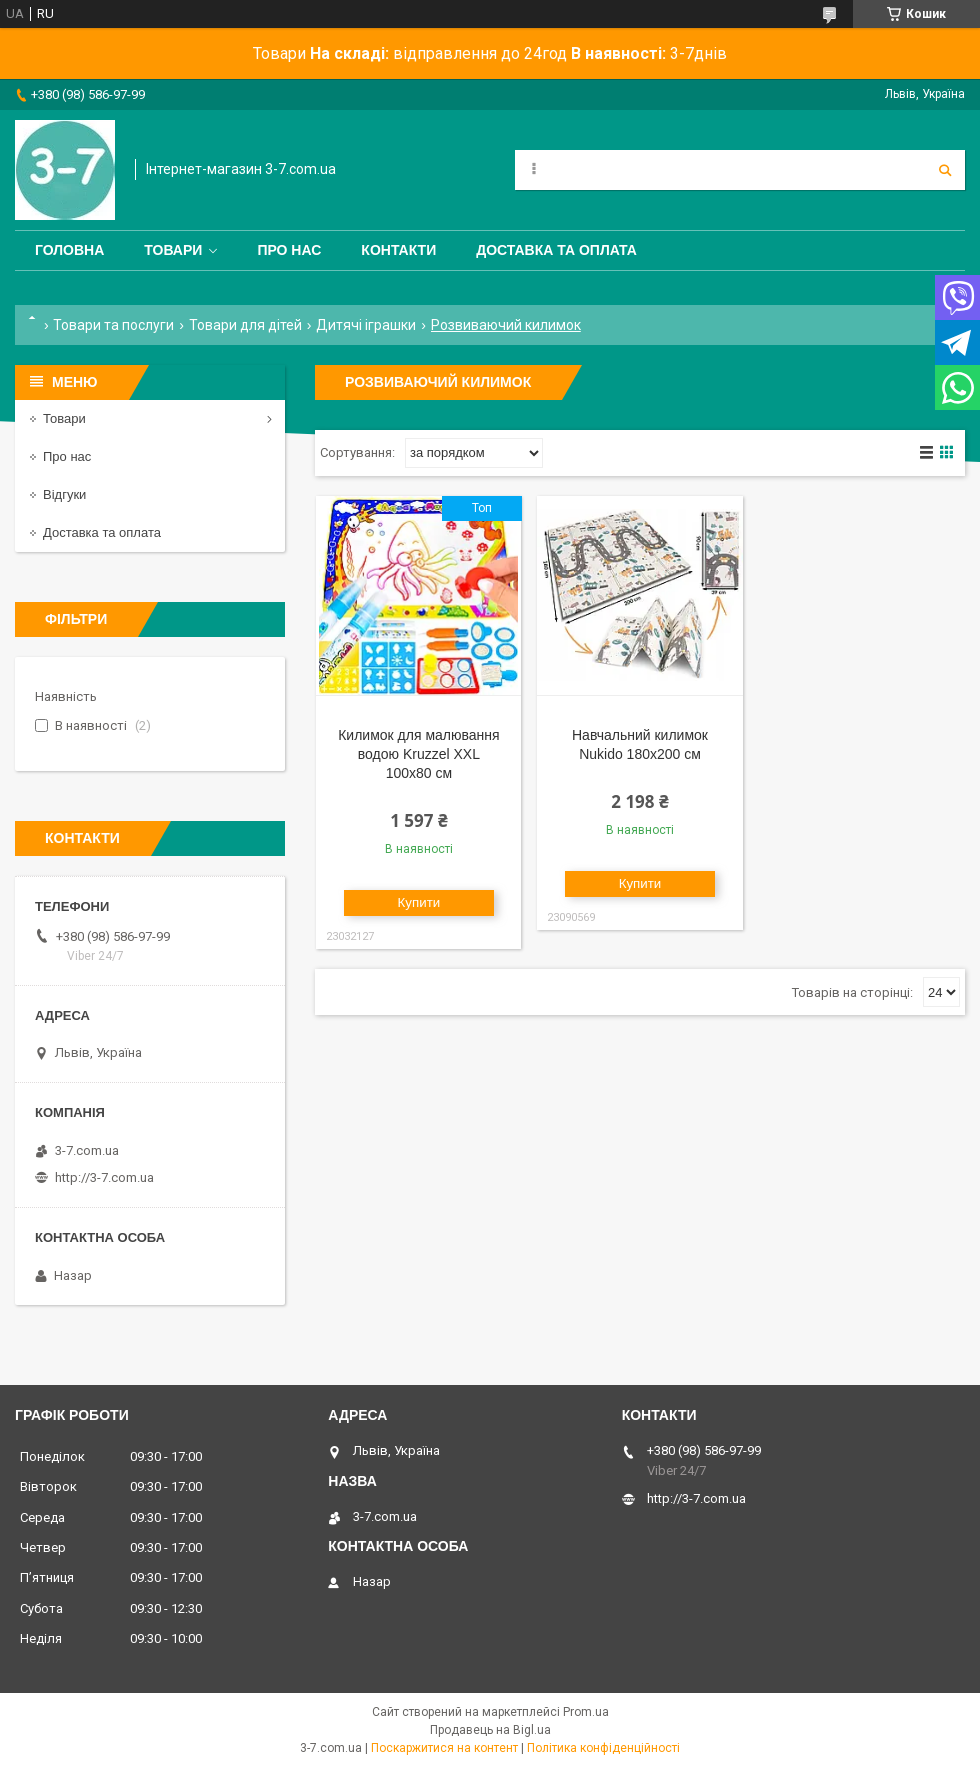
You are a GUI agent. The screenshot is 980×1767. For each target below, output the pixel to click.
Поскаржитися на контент (444, 1748)
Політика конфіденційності (603, 1748)
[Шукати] (945, 170)
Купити (419, 902)
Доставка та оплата (556, 250)
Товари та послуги (113, 325)
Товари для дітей (245, 325)
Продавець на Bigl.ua (490, 1730)
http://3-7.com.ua (104, 1177)
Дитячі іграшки (366, 325)
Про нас (289, 250)
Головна (69, 250)
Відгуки (64, 494)
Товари (173, 250)
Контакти (398, 250)
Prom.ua (586, 1712)
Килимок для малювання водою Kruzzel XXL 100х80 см (418, 754)
